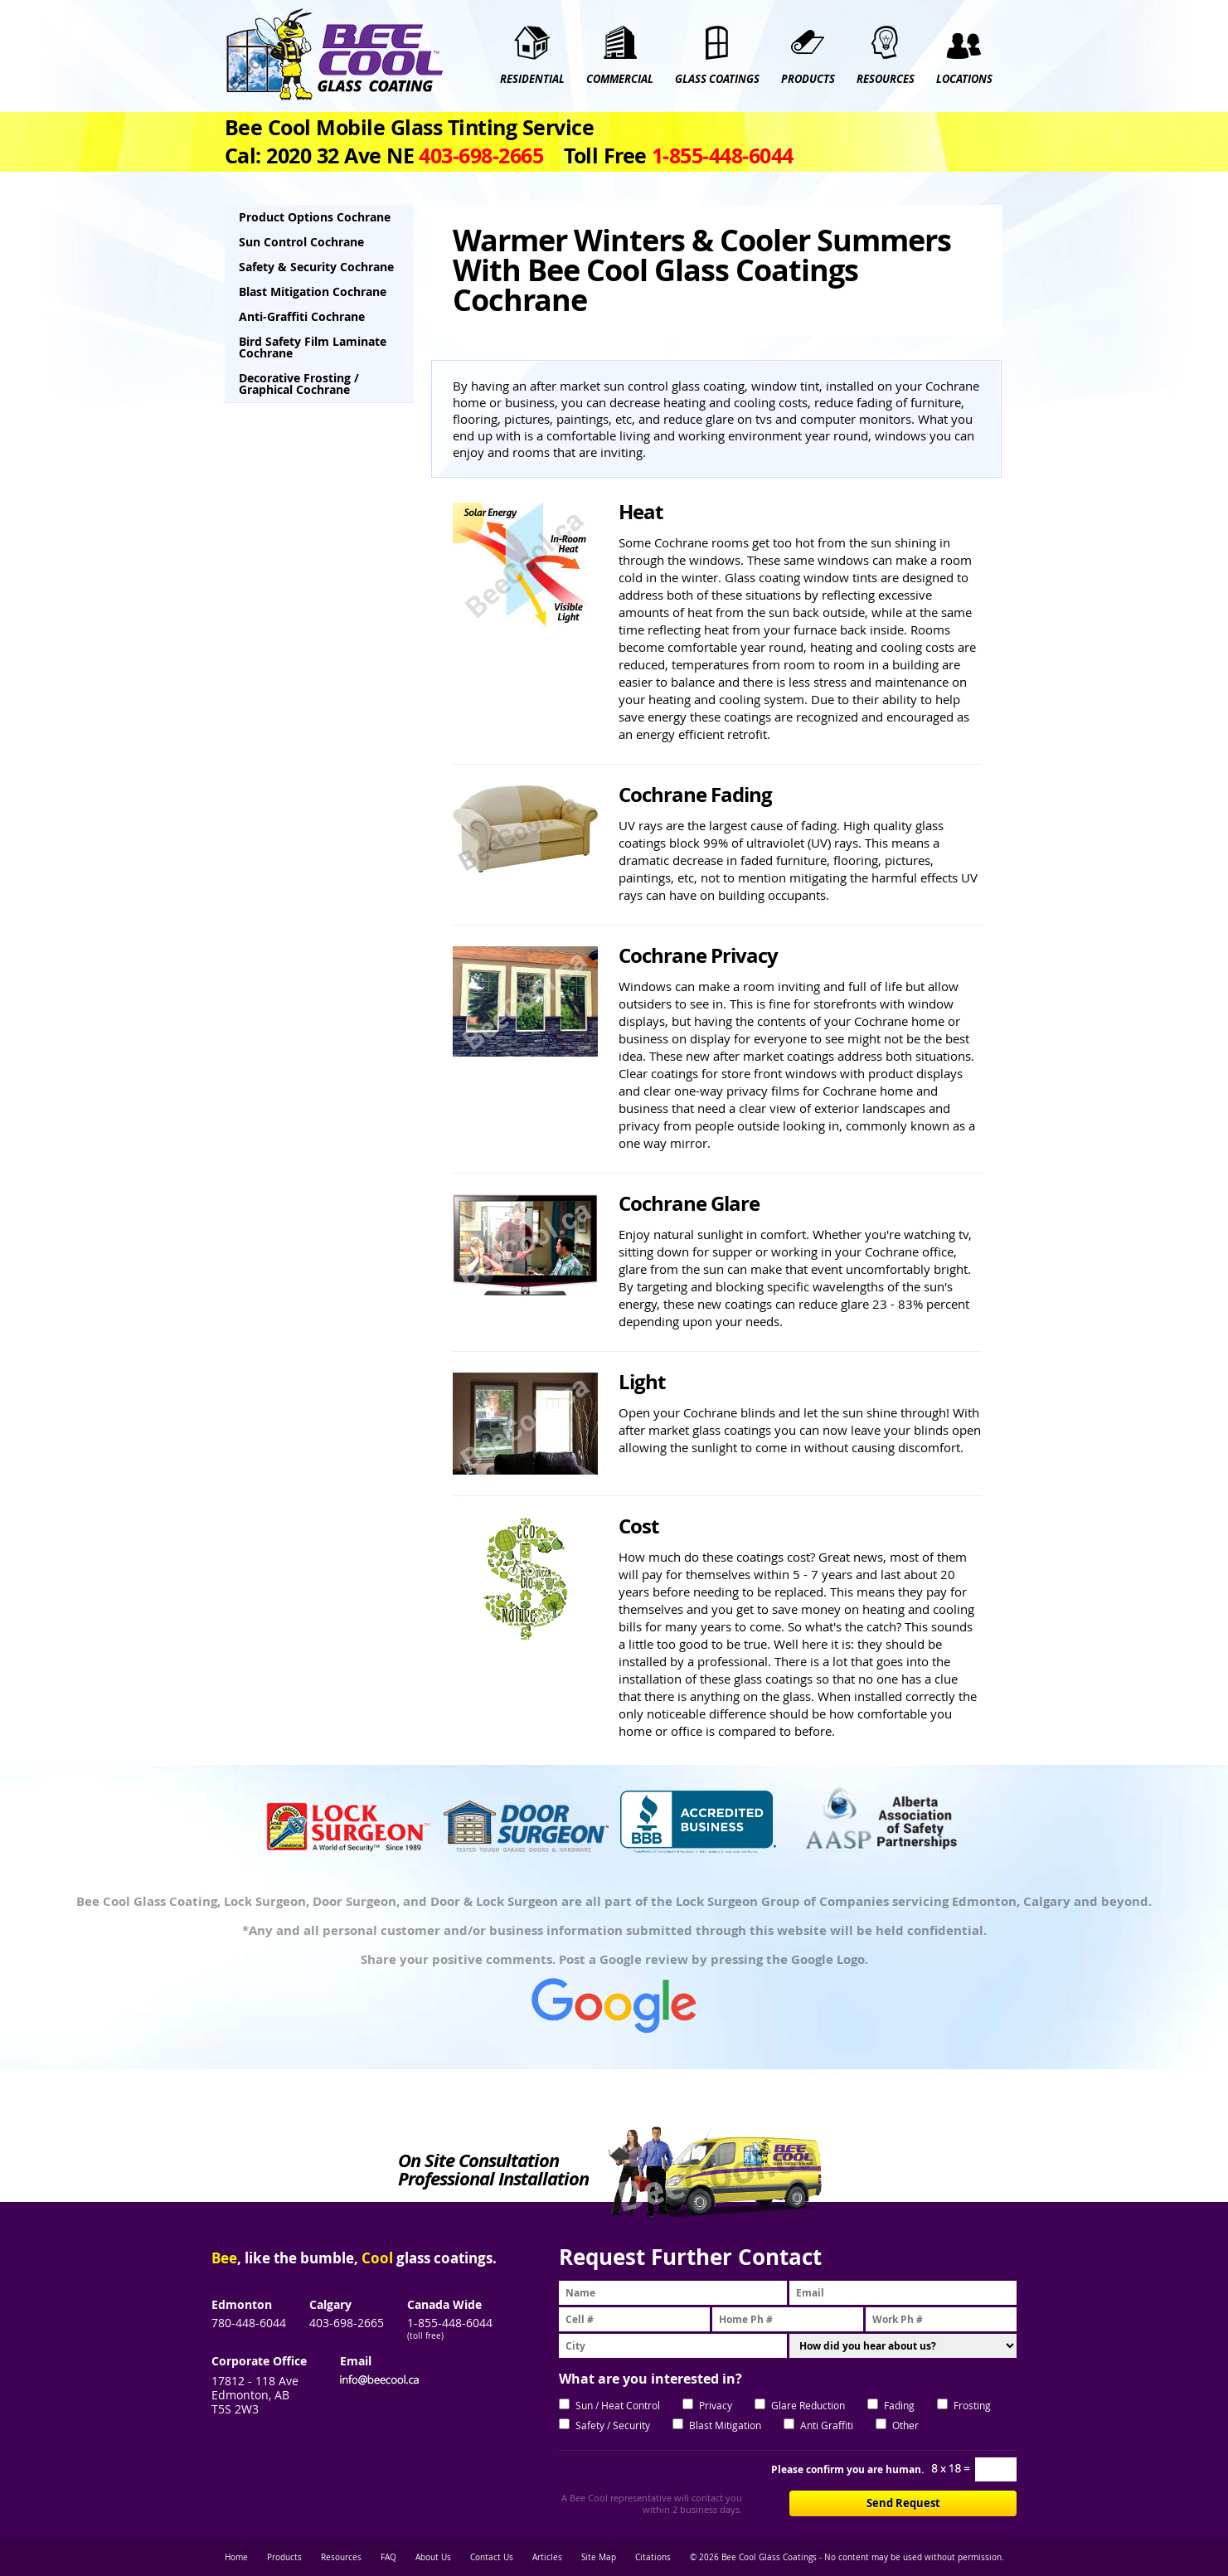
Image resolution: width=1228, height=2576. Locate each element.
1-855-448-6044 (450, 2323)
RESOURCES (886, 79)
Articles (547, 2557)
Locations (964, 79)
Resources (341, 2557)
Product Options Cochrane (315, 217)
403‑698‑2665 (481, 156)
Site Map (598, 2557)
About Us (433, 2557)
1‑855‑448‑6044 (723, 156)
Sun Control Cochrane (301, 242)
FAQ (388, 2557)
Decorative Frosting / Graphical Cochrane (299, 383)
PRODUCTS (808, 79)
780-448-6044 (248, 2323)
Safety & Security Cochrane (316, 267)
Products (284, 2557)
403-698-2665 (346, 2323)
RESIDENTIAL (532, 79)
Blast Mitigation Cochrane (312, 291)
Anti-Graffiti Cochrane (302, 316)
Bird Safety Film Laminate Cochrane (312, 347)
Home (236, 2557)
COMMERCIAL (619, 79)
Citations (653, 2557)
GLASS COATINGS (717, 79)
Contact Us (491, 2557)
